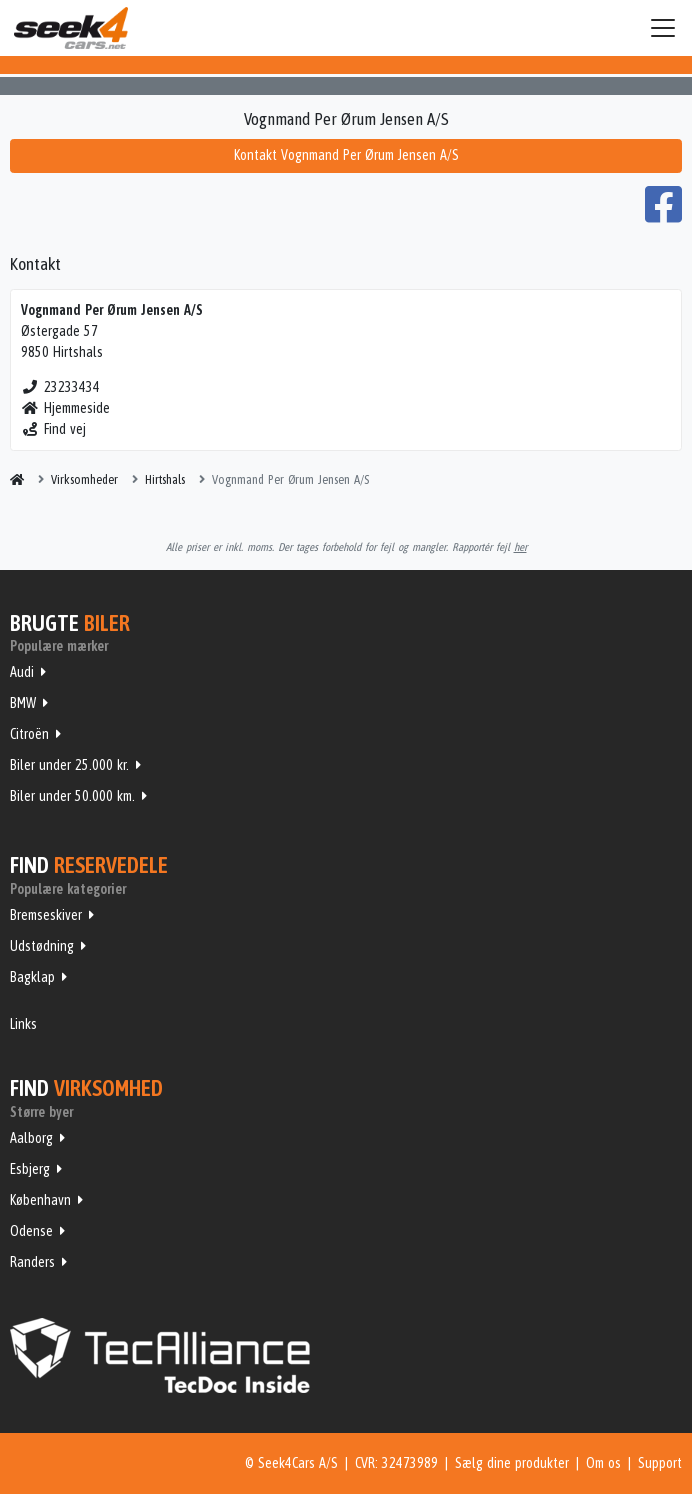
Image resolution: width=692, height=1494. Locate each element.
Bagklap (32, 977)
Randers (32, 1262)
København (40, 1200)
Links (23, 1024)
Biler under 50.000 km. (72, 796)
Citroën (29, 734)
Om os (603, 1463)
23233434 (60, 387)
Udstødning (42, 946)
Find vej (53, 429)
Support (660, 1463)
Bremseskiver (46, 915)
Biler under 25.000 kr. (69, 765)
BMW (23, 703)
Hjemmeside (65, 408)
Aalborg (31, 1138)
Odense (31, 1231)
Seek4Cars (71, 28)
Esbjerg (30, 1169)
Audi (22, 672)
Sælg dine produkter (512, 1463)
